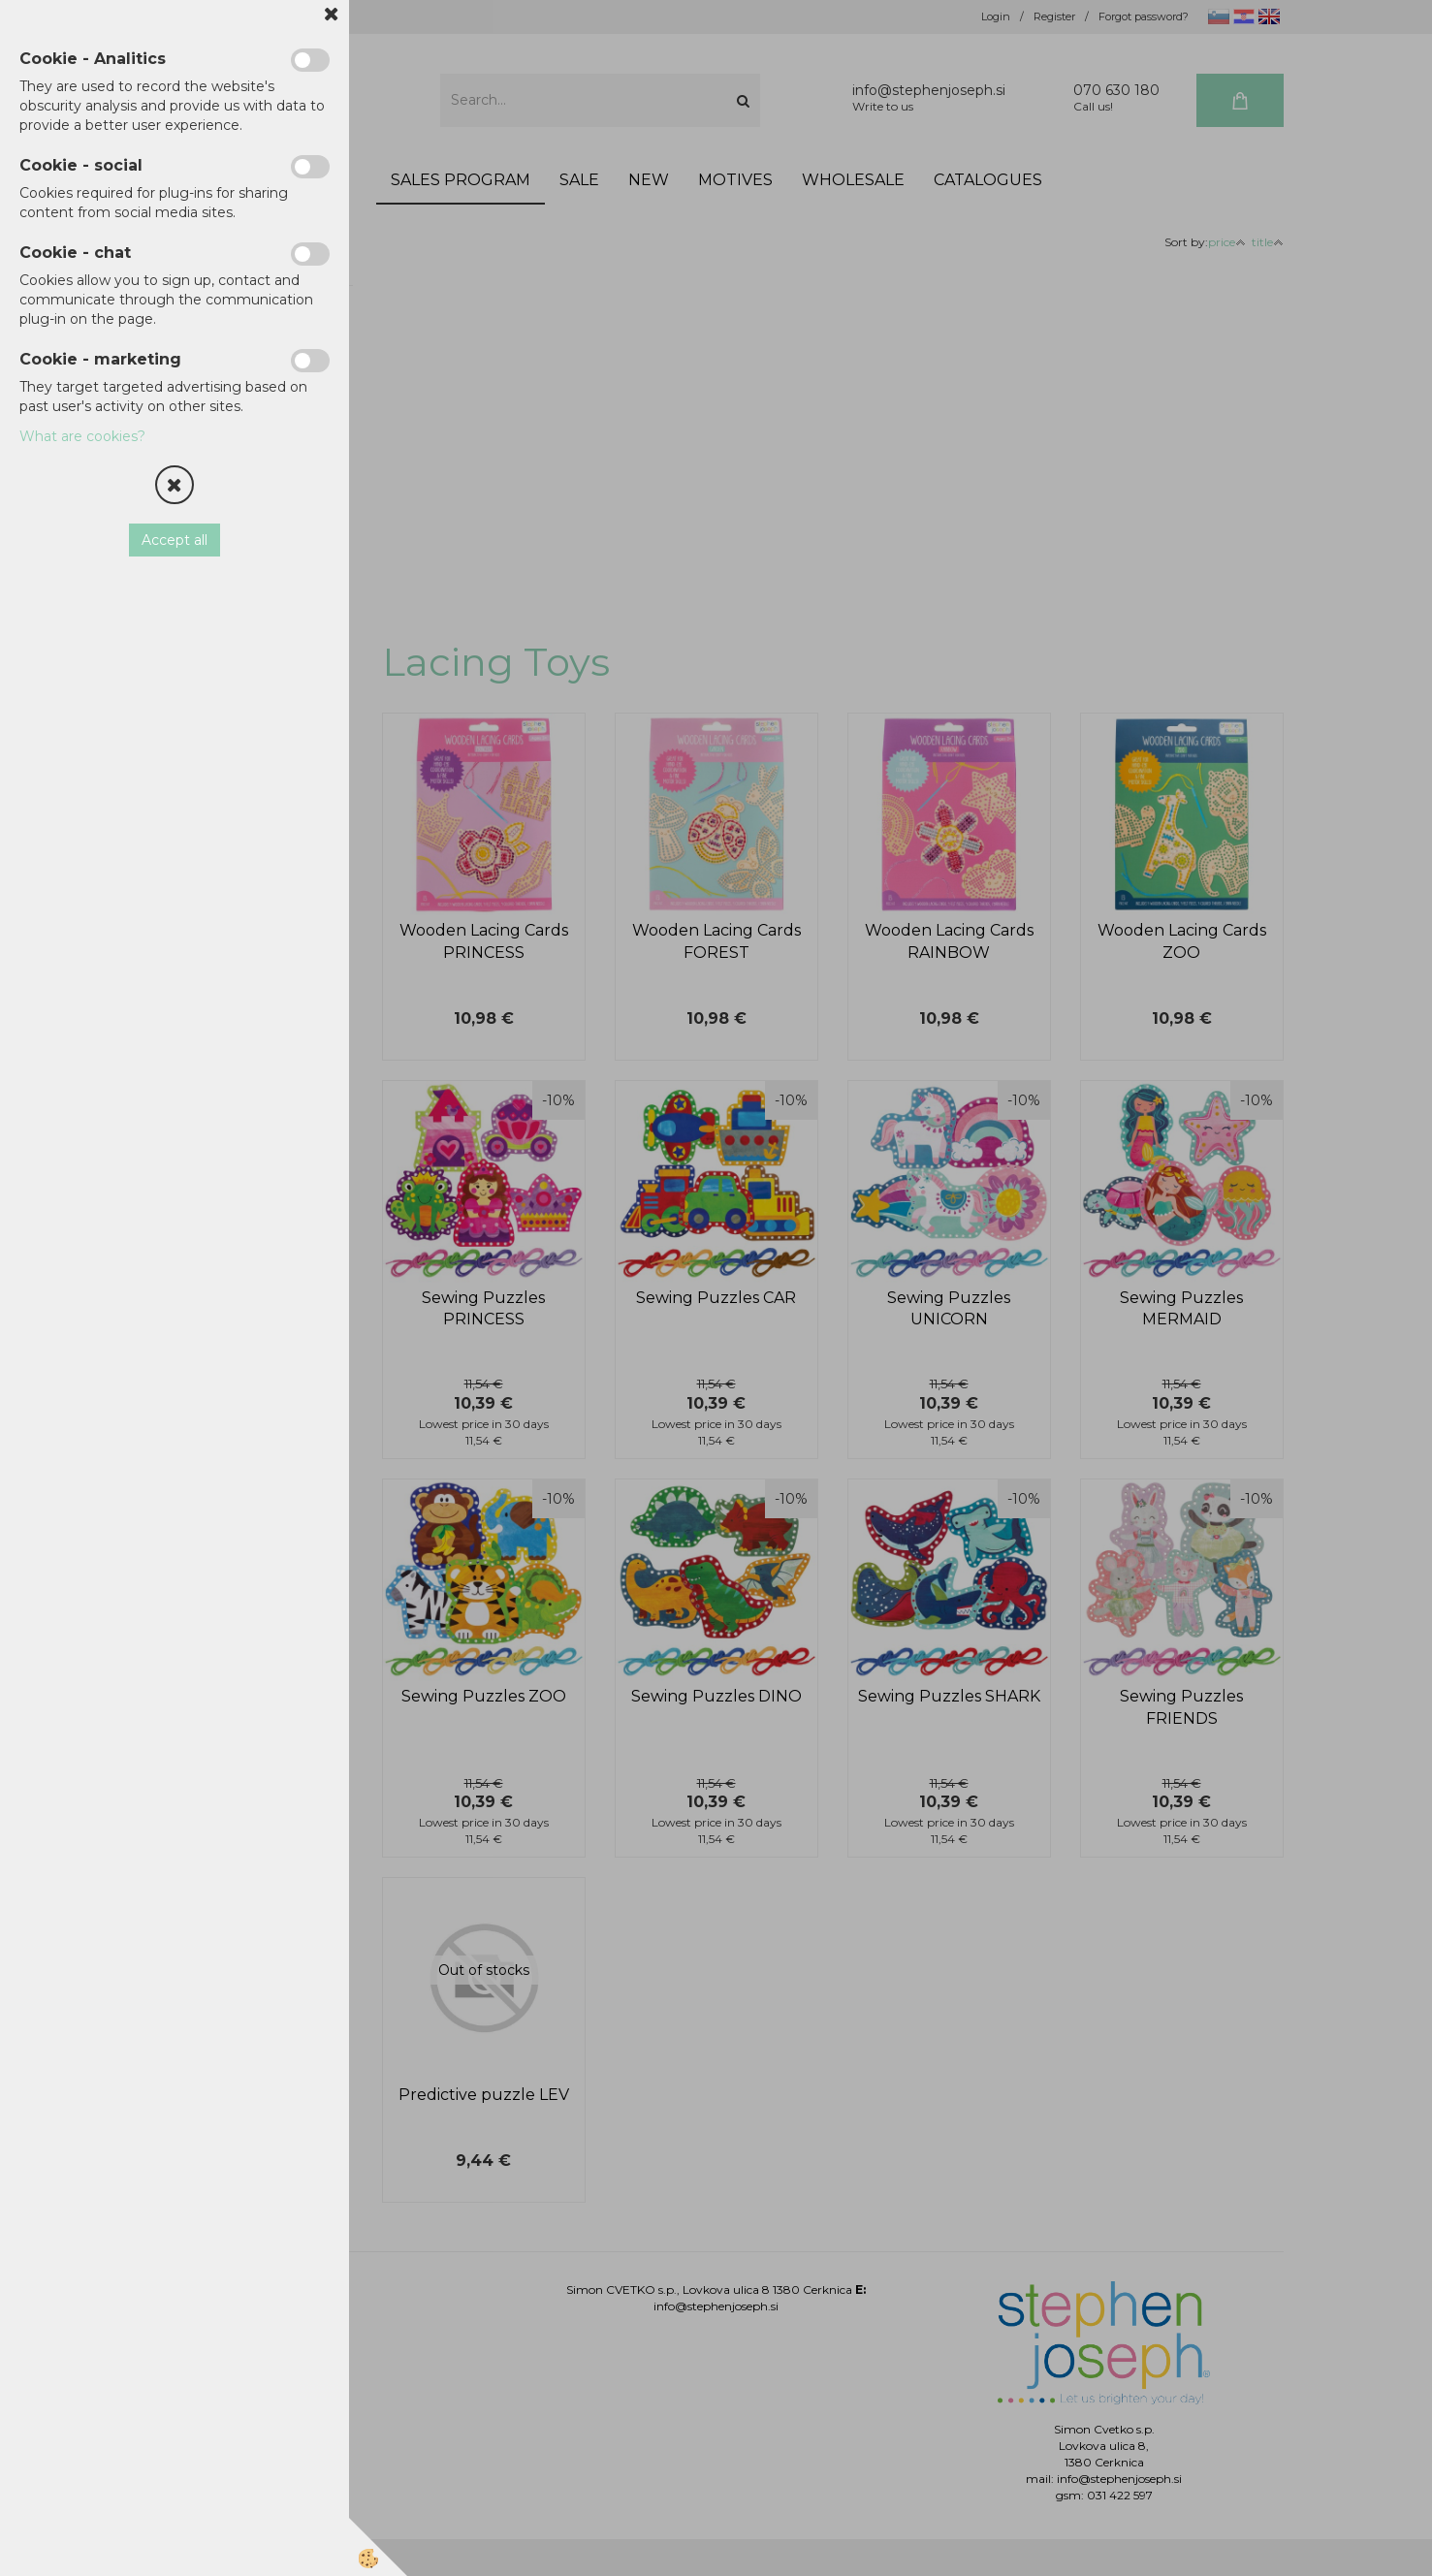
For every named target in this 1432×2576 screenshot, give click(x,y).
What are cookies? (82, 436)
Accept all (174, 540)
